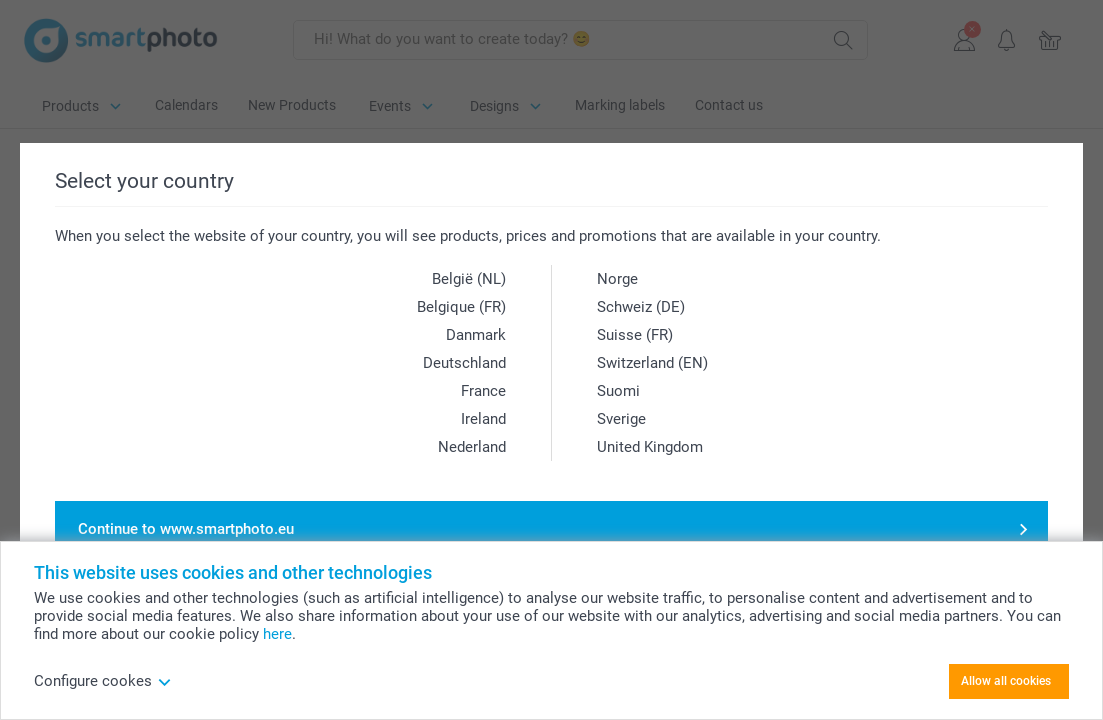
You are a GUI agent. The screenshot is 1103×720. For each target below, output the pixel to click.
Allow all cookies (1006, 681)
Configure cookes (103, 681)
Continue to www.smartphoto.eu (186, 529)
